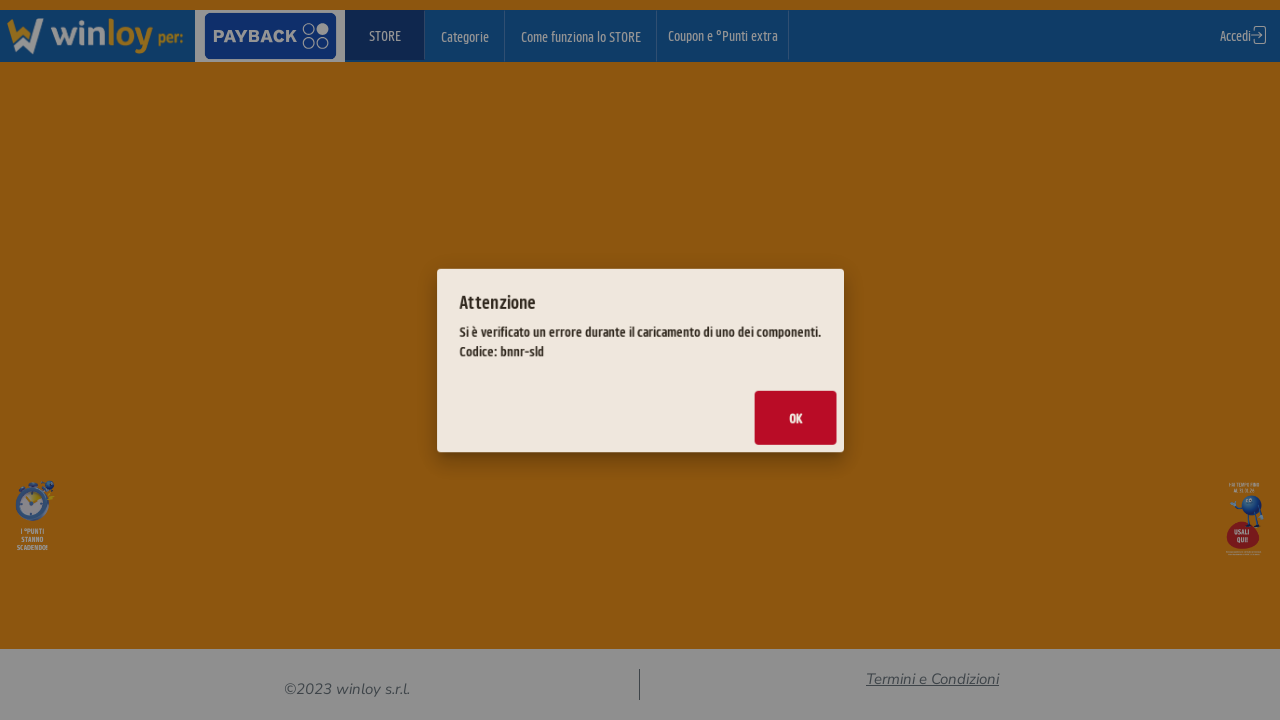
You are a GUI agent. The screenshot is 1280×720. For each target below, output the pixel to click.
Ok (745, 399)
